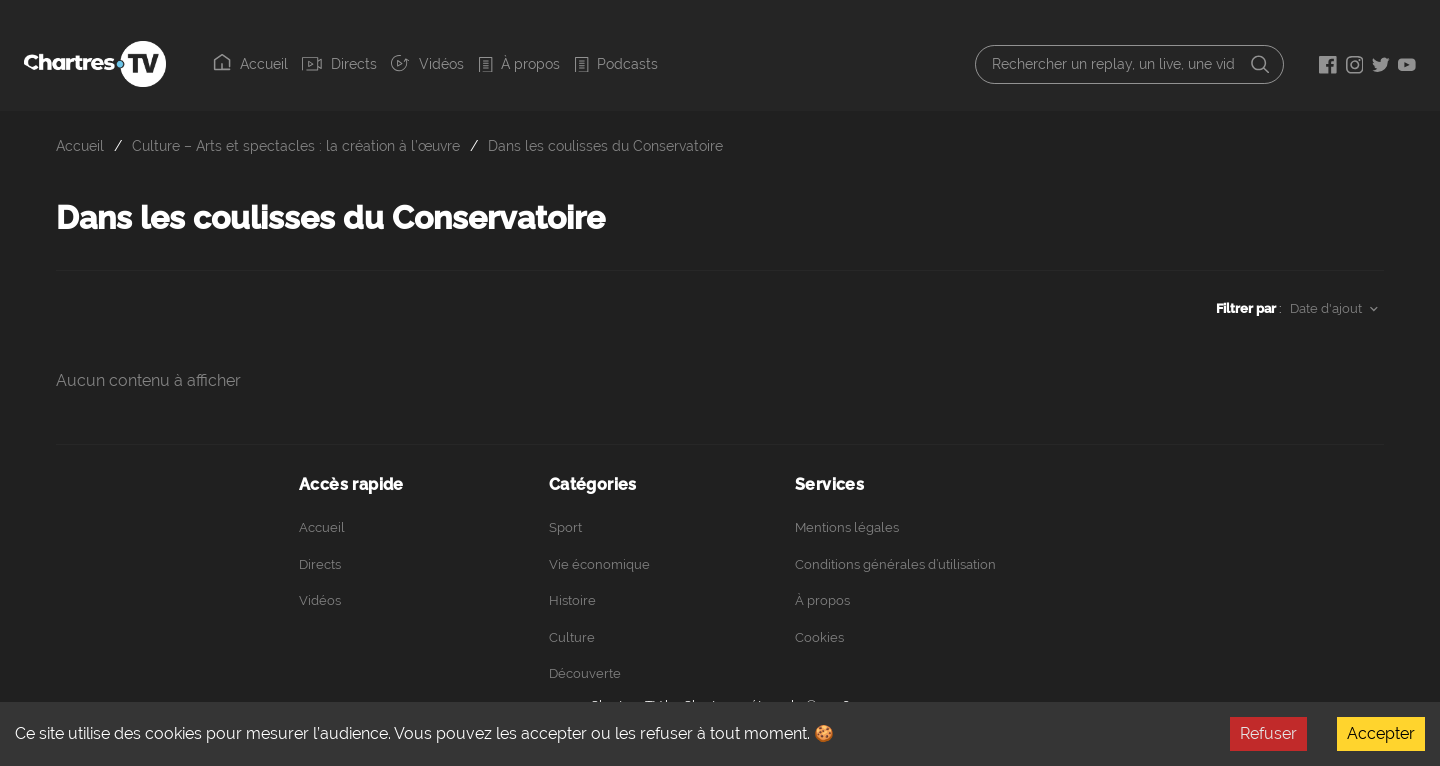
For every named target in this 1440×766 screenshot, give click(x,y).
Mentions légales (847, 527)
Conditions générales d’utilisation (895, 564)
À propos (519, 64)
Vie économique (599, 564)
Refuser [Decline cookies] (1268, 733)
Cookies (819, 637)
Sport (565, 527)
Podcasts (616, 64)
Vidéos (427, 63)
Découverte (585, 673)
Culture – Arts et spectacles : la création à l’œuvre (296, 145)
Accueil (250, 63)
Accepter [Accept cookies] (1381, 733)
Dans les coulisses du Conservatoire (605, 145)
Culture (572, 637)
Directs (339, 64)
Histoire (572, 600)
